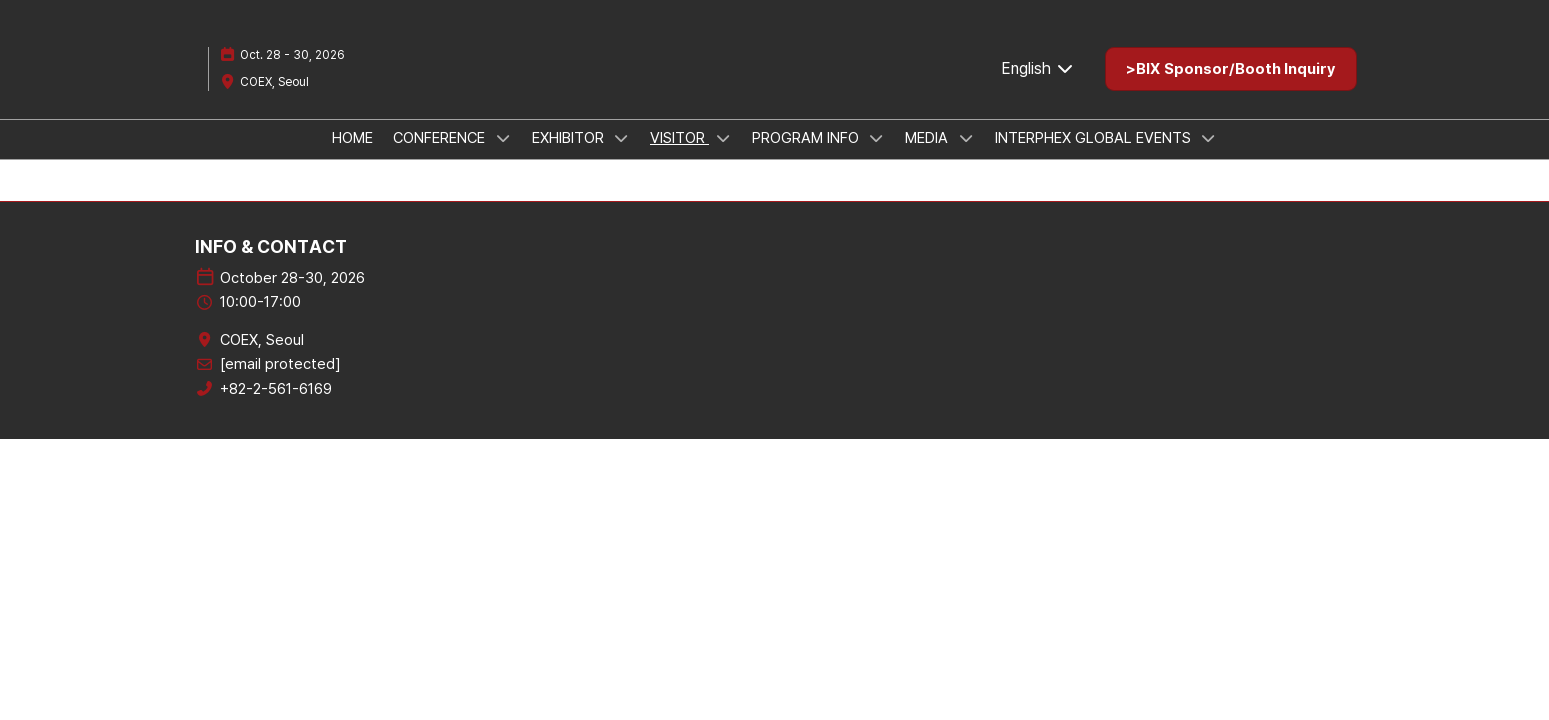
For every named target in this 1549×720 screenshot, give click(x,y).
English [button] (1038, 68)
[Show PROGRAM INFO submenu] (877, 138)
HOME (352, 138)
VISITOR (679, 138)
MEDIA (928, 138)
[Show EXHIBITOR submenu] (622, 138)
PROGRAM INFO (807, 138)
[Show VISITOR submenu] (723, 138)
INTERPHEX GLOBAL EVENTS (1095, 138)
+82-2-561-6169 (276, 389)
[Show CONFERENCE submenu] (503, 138)
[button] (1230, 69)
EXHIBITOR (570, 138)
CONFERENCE (441, 138)
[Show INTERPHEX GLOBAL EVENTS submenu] (1209, 138)
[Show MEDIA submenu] (966, 138)
